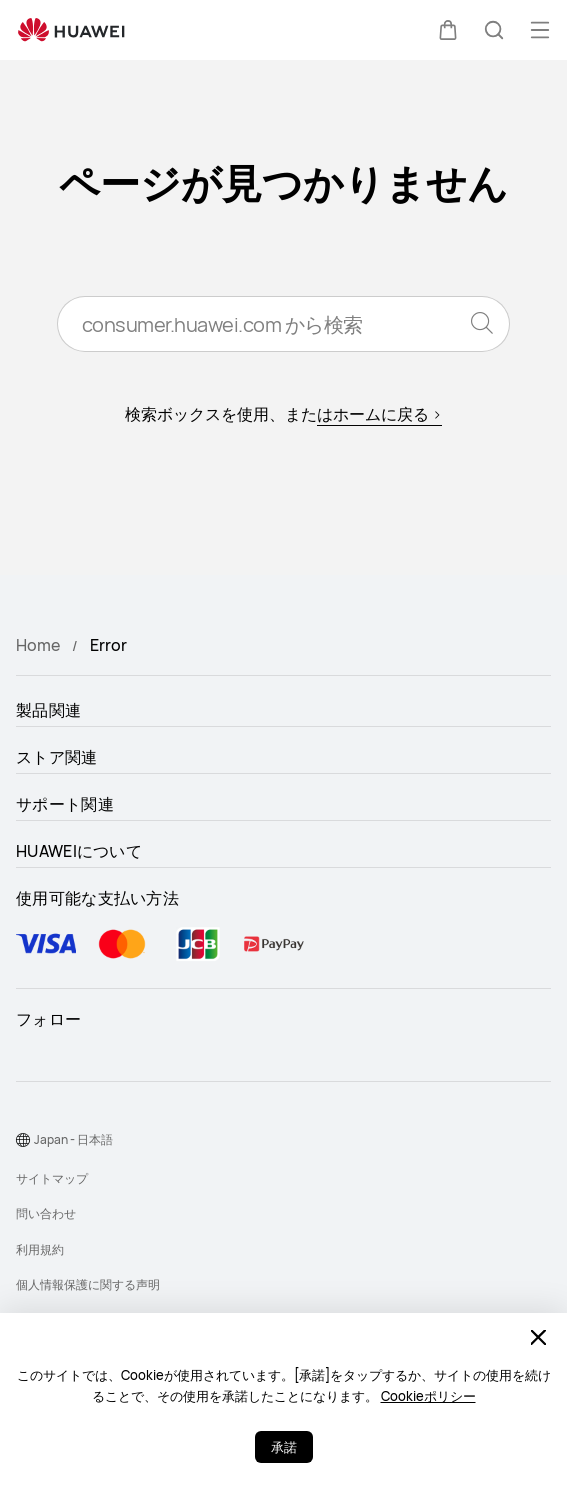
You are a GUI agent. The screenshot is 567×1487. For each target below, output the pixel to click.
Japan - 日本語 (73, 1139)
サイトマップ (52, 1178)
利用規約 (40, 1249)
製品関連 (48, 710)
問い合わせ (46, 1213)
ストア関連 (57, 757)
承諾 (284, 1447)
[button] (448, 30)
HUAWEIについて (79, 851)
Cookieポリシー (428, 1396)
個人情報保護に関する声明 (88, 1284)
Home (38, 645)
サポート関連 (65, 804)
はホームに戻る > (379, 414)
